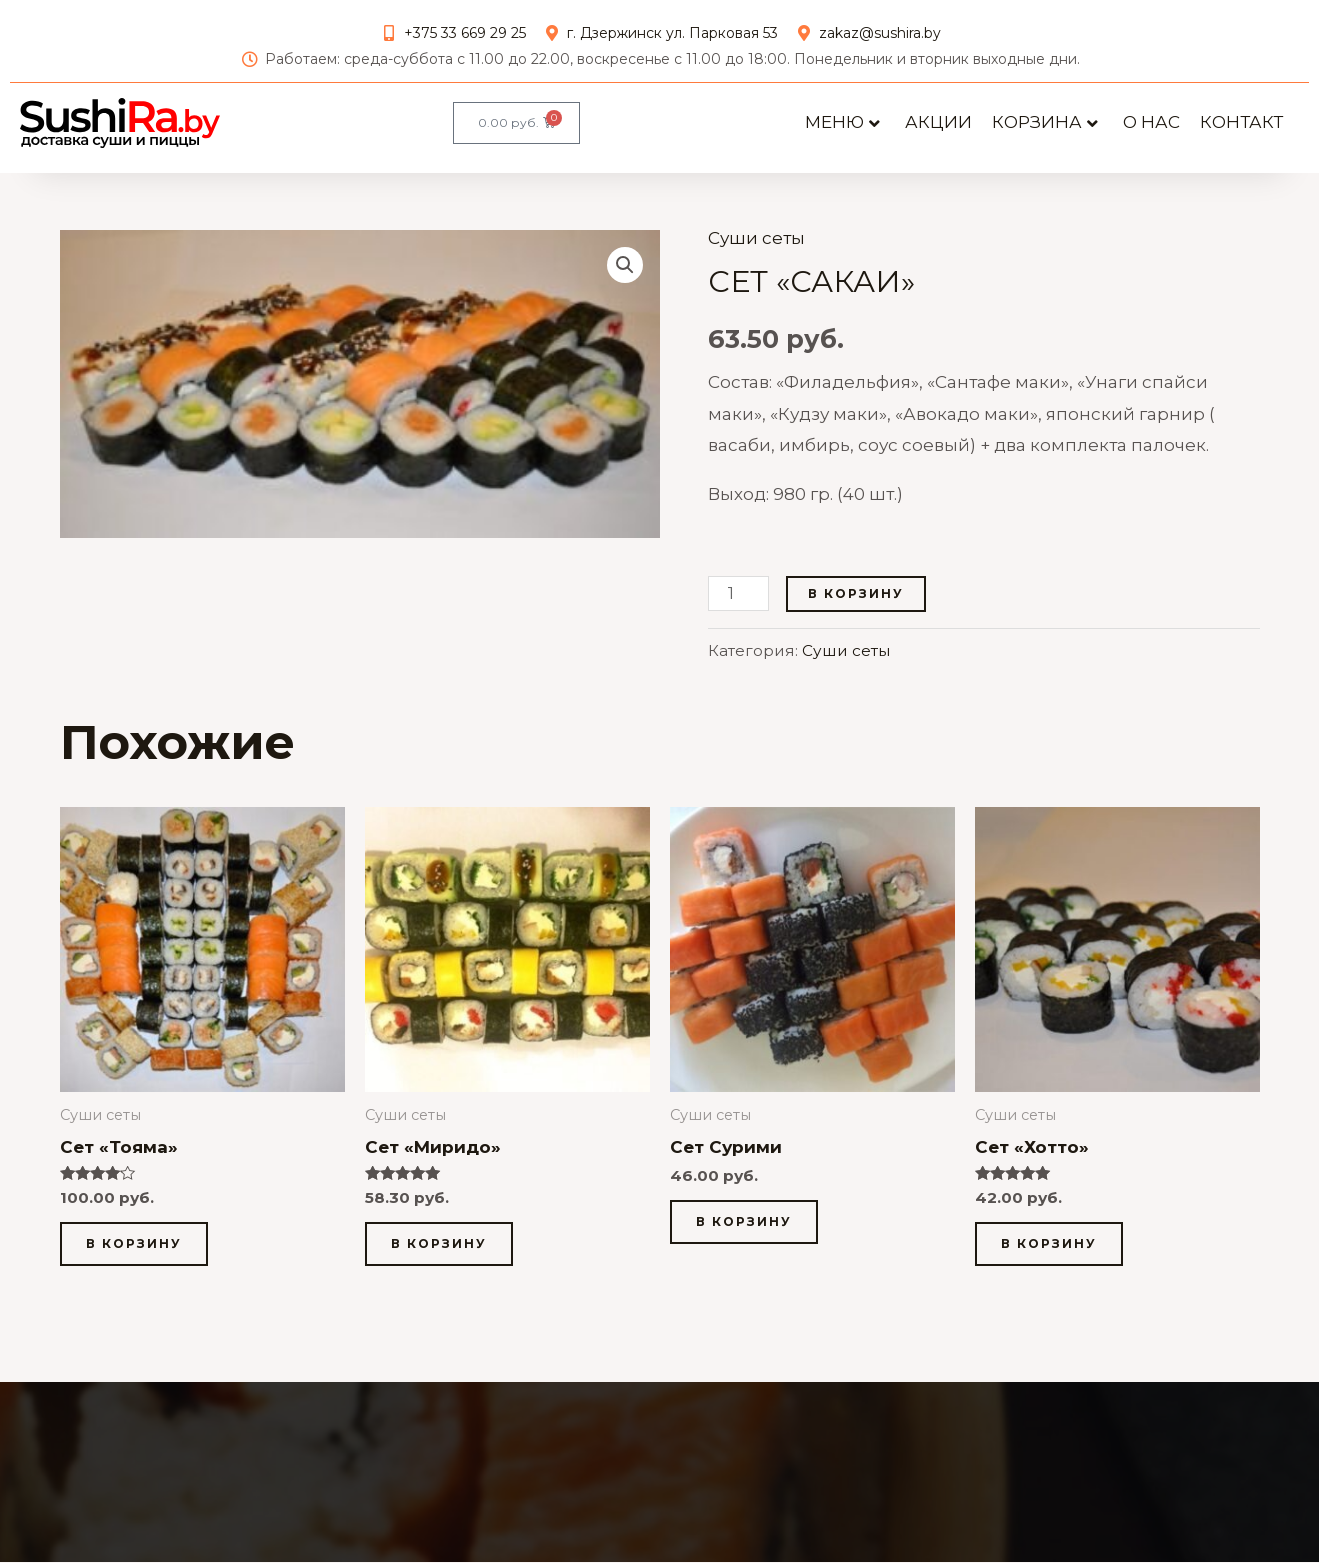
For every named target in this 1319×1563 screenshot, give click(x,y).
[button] (625, 276)
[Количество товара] (739, 604)
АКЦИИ (938, 122)
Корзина (1045, 122)
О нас (1151, 122)
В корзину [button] (134, 1254)
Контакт (1241, 122)
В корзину (856, 604)
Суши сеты (756, 249)
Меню (842, 122)
